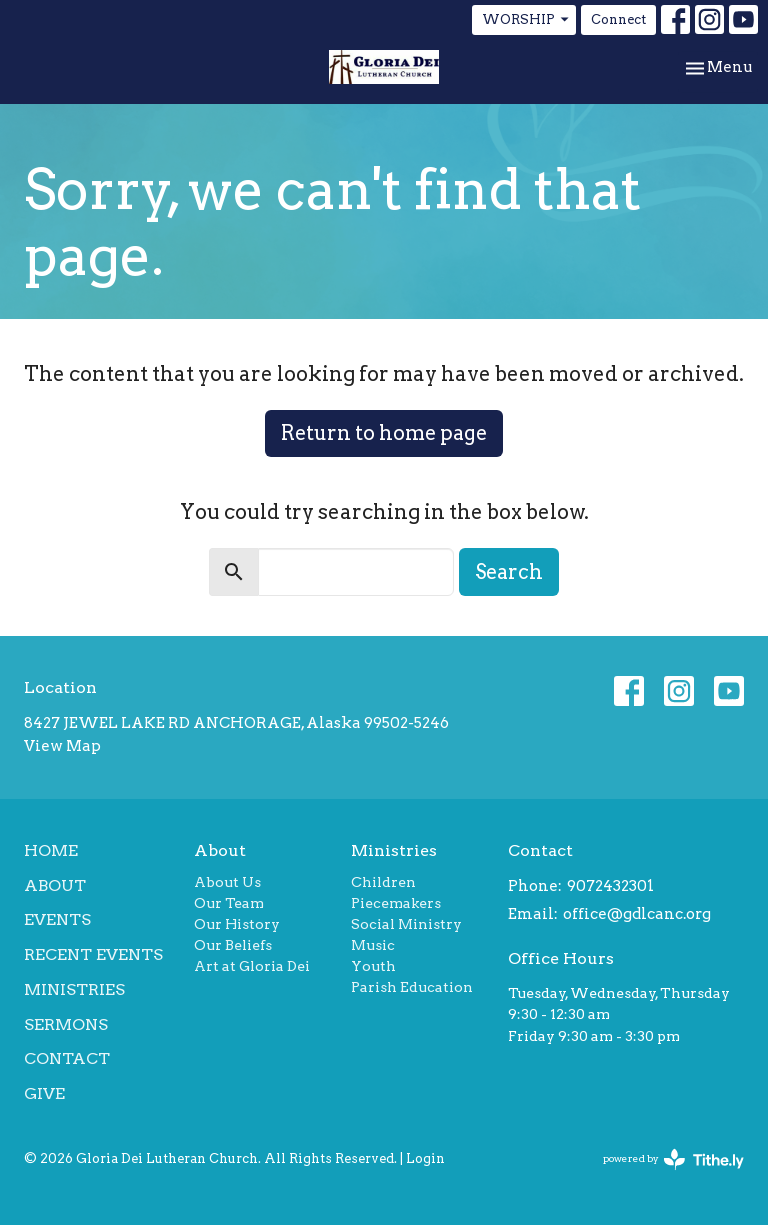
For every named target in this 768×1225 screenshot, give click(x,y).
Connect (618, 19)
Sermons (66, 1024)
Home (51, 850)
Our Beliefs (233, 945)
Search (509, 572)
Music (373, 945)
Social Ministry (406, 924)
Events (57, 919)
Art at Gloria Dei (252, 966)
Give (44, 1093)
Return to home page (384, 433)
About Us (227, 882)
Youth (373, 966)
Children (383, 882)
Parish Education (412, 987)
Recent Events (93, 954)
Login (425, 1158)
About (55, 885)
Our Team (229, 903)
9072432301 (610, 886)
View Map (62, 746)
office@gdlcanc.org (637, 914)
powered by (673, 1159)
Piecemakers (396, 903)
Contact (67, 1058)
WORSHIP (526, 20)
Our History (237, 924)
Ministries (74, 989)
